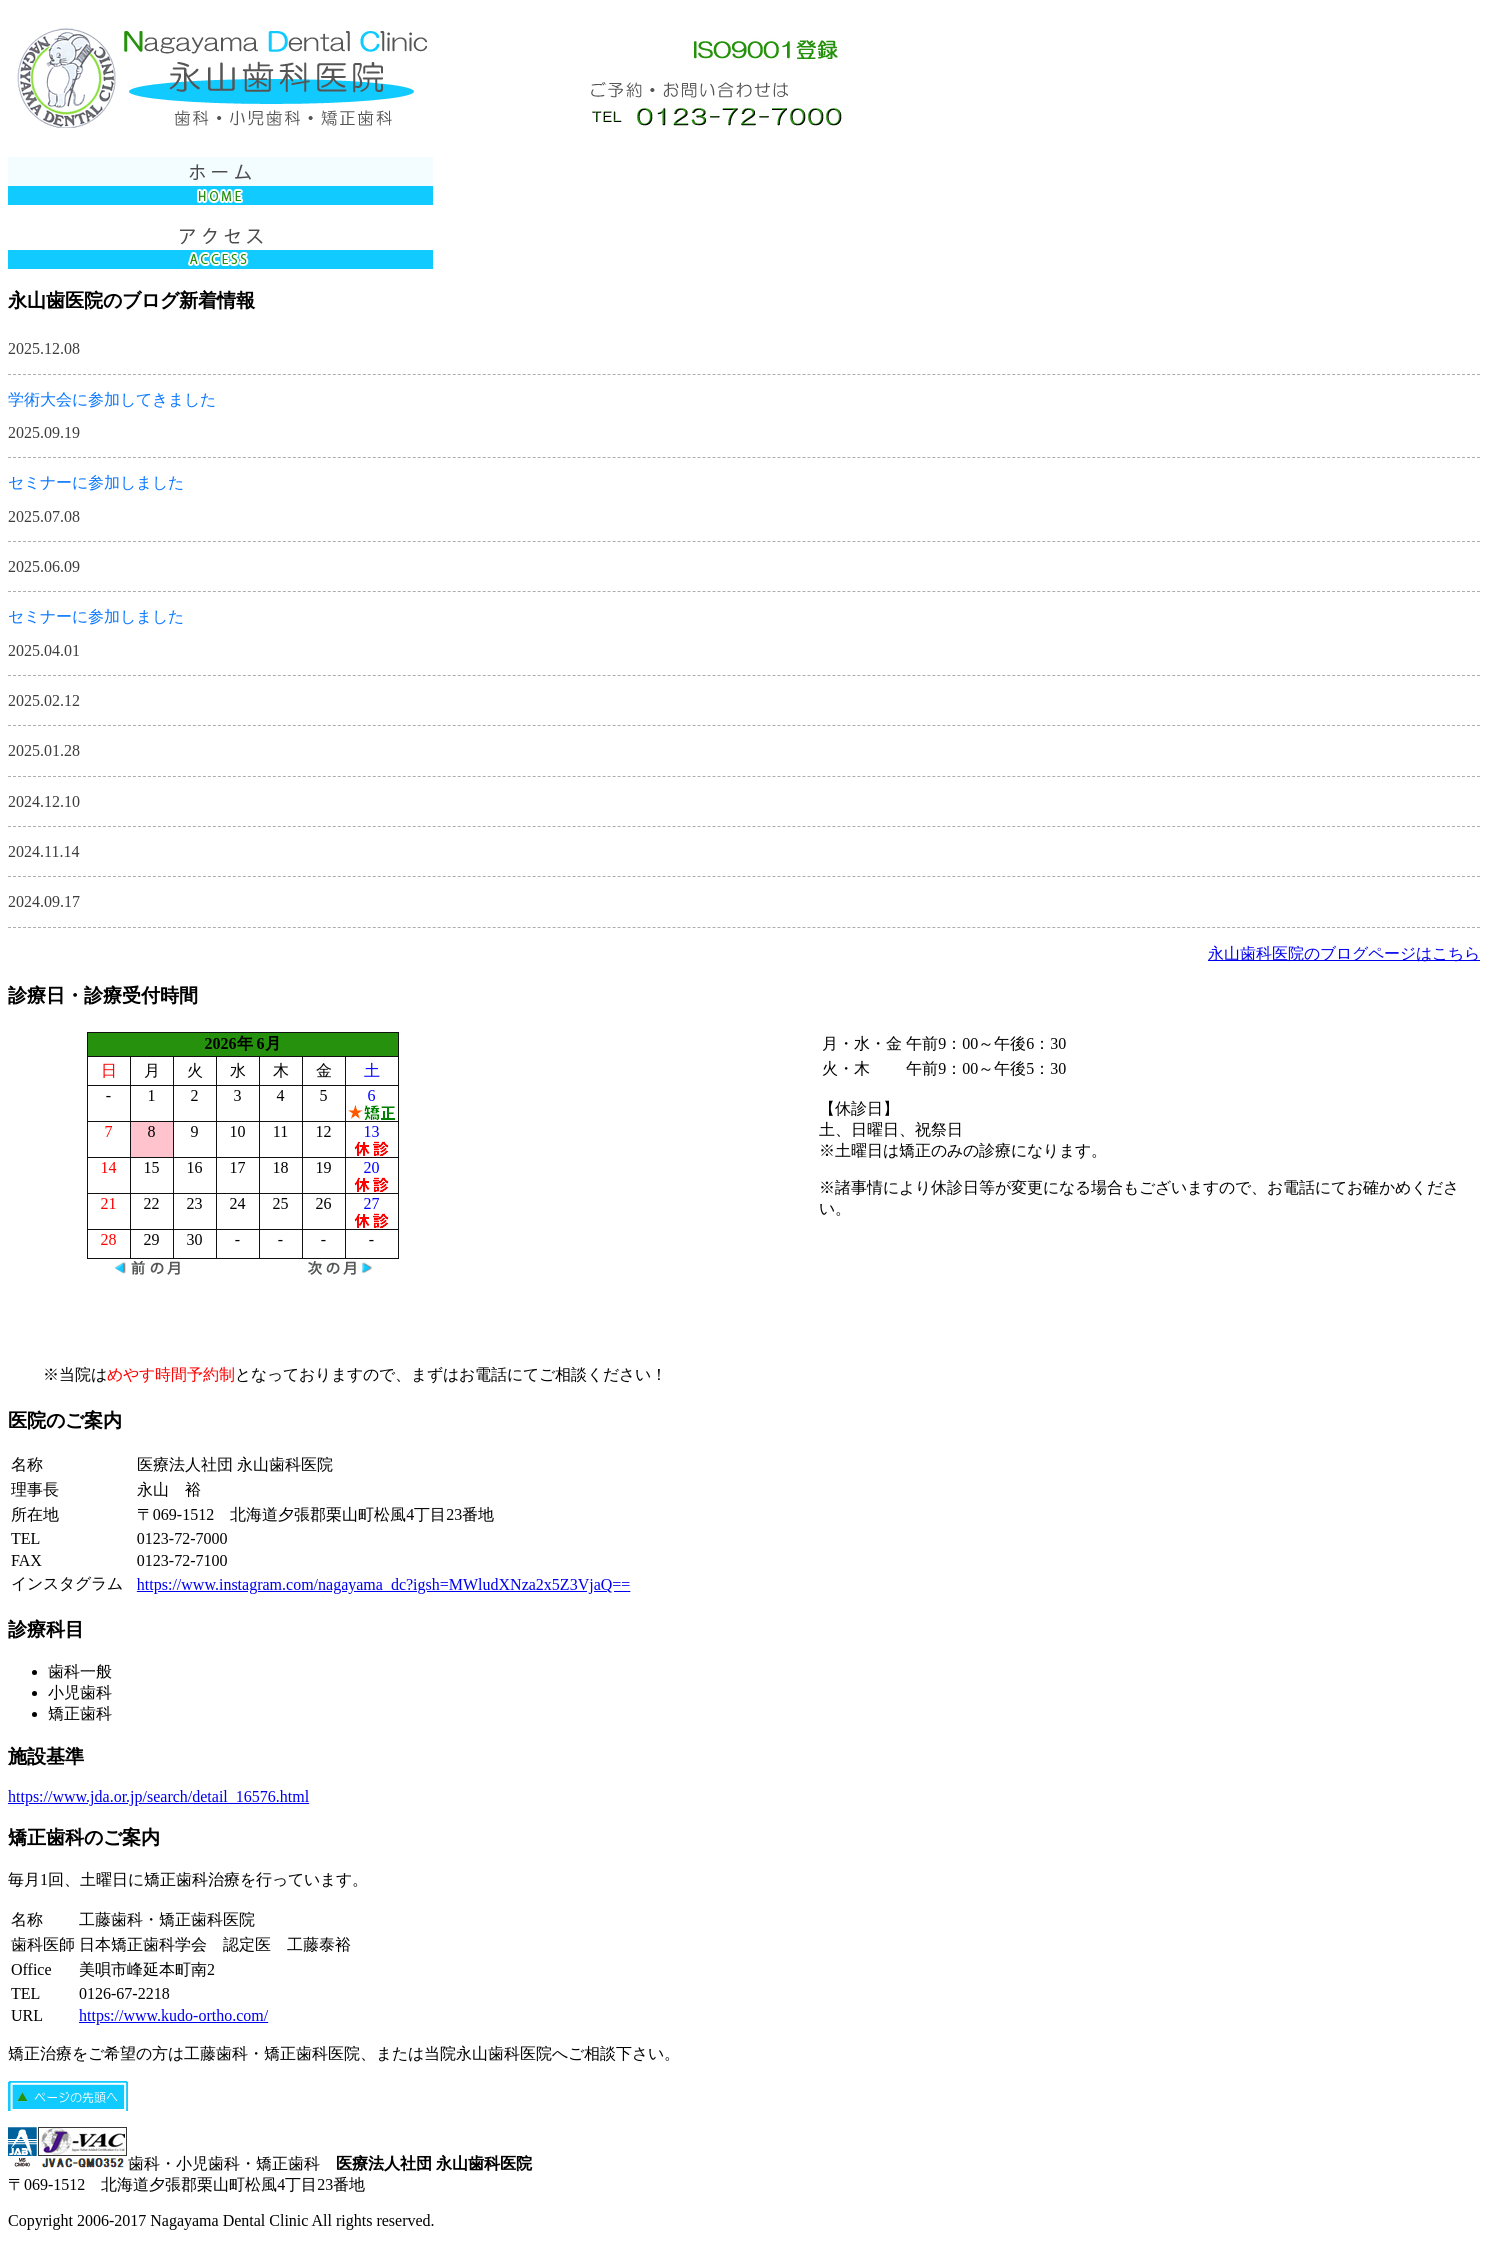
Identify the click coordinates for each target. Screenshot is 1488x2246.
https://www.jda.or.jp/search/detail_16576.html (158, 1796)
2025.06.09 (44, 566)
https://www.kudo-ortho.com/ (173, 2015)
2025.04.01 (44, 650)
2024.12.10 (44, 801)
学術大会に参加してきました (112, 399)
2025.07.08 (44, 516)
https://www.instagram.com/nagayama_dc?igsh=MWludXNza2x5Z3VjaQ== (383, 1584)
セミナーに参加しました (96, 482)
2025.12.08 (44, 348)
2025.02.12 (44, 700)
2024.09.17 (44, 901)
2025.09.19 (44, 432)
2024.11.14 (43, 851)
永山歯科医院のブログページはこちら (1344, 953)
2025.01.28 (44, 750)
